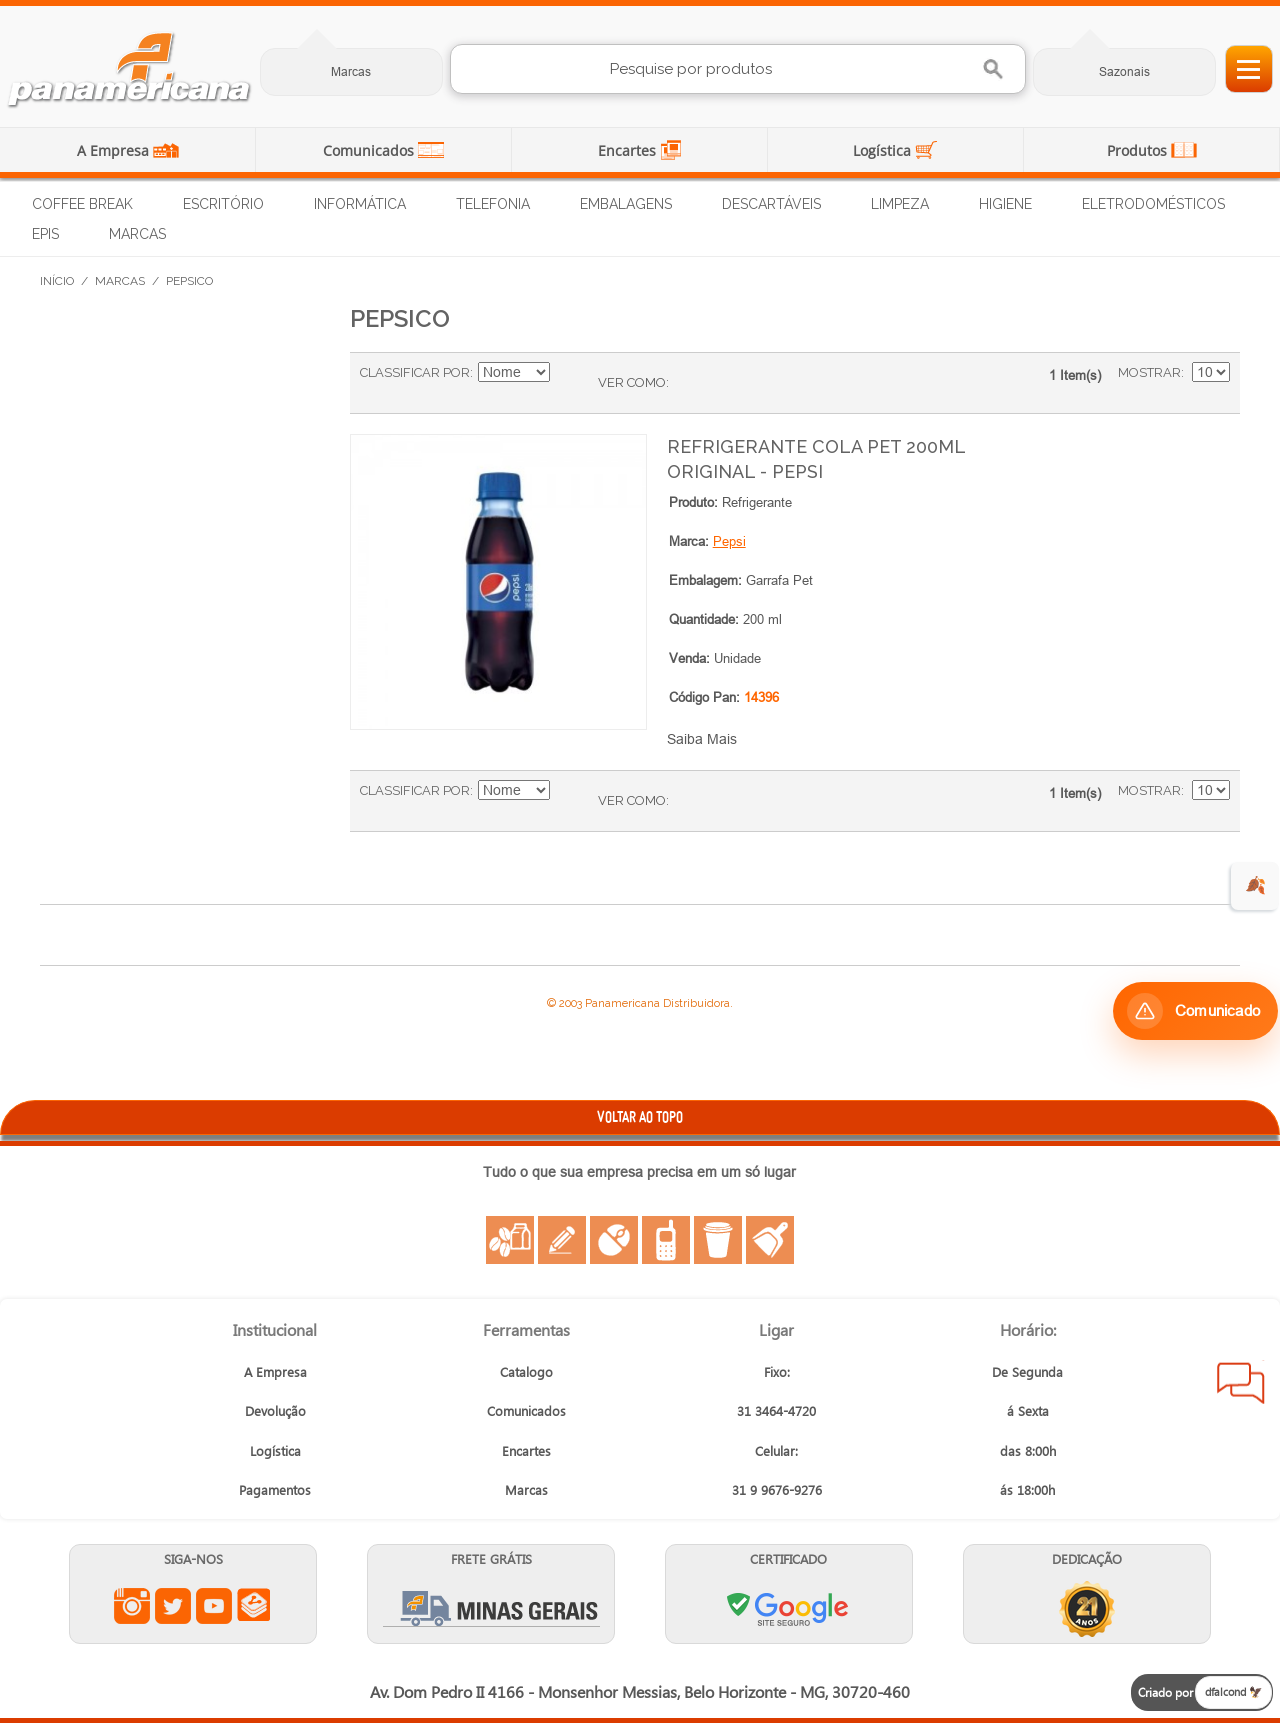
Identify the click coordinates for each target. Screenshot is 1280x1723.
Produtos (1139, 150)
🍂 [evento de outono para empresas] (1255, 885)
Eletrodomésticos (1153, 204)
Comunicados (370, 150)
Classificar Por (415, 372)
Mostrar (1149, 372)
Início (57, 281)
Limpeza (900, 204)
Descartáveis (771, 204)
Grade (689, 383)
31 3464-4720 (776, 1410)
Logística (884, 150)
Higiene (1005, 204)
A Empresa (115, 150)
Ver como (632, 382)
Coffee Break (82, 204)
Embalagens (626, 204)
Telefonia (493, 204)
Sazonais (1124, 71)
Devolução (275, 1410)
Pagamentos (275, 1489)
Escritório (223, 204)
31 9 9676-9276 (777, 1489)
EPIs (45, 234)
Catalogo (526, 1371)
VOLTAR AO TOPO (640, 1116)
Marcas (351, 71)
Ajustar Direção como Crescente (568, 373)
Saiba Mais (702, 739)
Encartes (629, 150)
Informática (360, 204)
